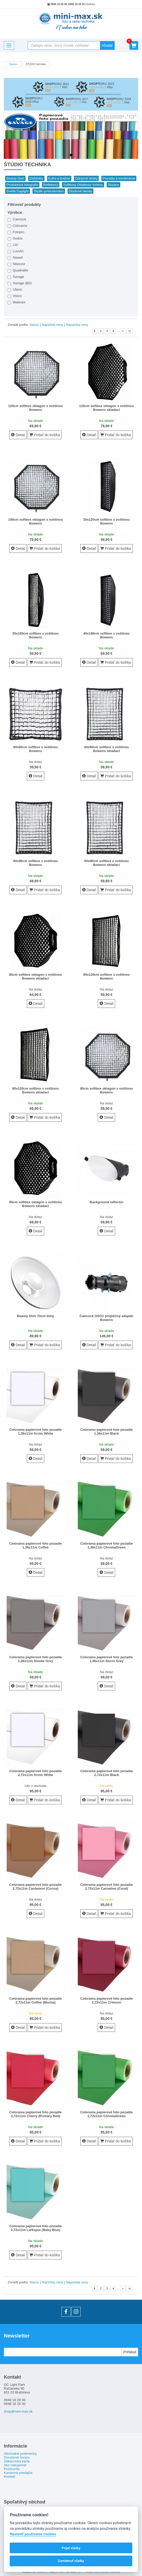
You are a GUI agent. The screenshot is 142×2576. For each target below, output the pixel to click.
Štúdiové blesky (80, 191)
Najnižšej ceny (52, 325)
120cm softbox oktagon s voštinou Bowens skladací (106, 408)
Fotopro (16, 232)
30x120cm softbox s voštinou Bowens (106, 521)
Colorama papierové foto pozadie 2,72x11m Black (106, 1773)
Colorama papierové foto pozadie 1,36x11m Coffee (35, 1545)
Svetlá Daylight (17, 191)
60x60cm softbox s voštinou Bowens (35, 749)
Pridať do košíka (44, 435)
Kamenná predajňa (18, 2473)
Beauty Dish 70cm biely (35, 1316)
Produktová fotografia (22, 185)
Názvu (34, 325)
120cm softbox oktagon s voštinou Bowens (35, 408)
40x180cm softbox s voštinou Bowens (106, 635)
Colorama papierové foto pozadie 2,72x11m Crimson (106, 2000)
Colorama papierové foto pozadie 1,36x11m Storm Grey (106, 1659)
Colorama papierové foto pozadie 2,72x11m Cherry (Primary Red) (35, 2114)
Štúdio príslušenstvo (49, 191)
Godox (15, 238)
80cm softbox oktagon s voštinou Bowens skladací (35, 976)
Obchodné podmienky (20, 2453)
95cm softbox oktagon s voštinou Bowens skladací (35, 1204)
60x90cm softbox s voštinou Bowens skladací (106, 863)
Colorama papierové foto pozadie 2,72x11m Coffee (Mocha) (35, 2000)
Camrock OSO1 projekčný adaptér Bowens (107, 1318)
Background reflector (106, 1202)
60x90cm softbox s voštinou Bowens (35, 863)
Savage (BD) (20, 283)
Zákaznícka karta (16, 2461)
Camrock (17, 219)
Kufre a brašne (59, 178)
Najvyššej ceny (77, 325)
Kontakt (9, 2476)
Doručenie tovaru (16, 2457)
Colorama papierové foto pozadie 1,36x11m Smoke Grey (35, 1659)
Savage (16, 277)
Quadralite (18, 270)
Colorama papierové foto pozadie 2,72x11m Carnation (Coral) (106, 1886)
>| (129, 331)
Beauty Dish (15, 178)
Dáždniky (36, 178)
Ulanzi (15, 290)
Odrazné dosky (86, 178)
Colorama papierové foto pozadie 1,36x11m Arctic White (35, 1431)
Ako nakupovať (15, 2465)
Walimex (16, 302)
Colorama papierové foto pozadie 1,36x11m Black (106, 1431)
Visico (14, 296)
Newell (15, 258)
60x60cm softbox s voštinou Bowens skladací (106, 749)
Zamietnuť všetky (71, 2561)
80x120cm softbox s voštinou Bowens (106, 976)
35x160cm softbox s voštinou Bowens (35, 635)
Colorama (17, 226)
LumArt (16, 251)
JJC (13, 245)
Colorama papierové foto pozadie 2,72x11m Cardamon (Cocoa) (35, 1886)
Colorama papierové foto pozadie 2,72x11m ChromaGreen (106, 2114)
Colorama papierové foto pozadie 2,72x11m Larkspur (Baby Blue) (35, 2228)
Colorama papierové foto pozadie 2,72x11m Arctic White (35, 1773)
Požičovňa (11, 2469)
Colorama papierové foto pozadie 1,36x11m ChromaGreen (106, 1545)
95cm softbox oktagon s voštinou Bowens (106, 1090)
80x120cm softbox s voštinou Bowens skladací (35, 1090)
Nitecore (16, 264)
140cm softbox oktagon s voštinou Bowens (35, 521)
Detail (18, 435)
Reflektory (50, 185)
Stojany (113, 185)
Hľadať (107, 45)
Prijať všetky (71, 2548)
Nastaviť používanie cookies (33, 2534)
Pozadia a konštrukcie (119, 178)
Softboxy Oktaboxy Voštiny (83, 185)
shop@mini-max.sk (18, 2411)
